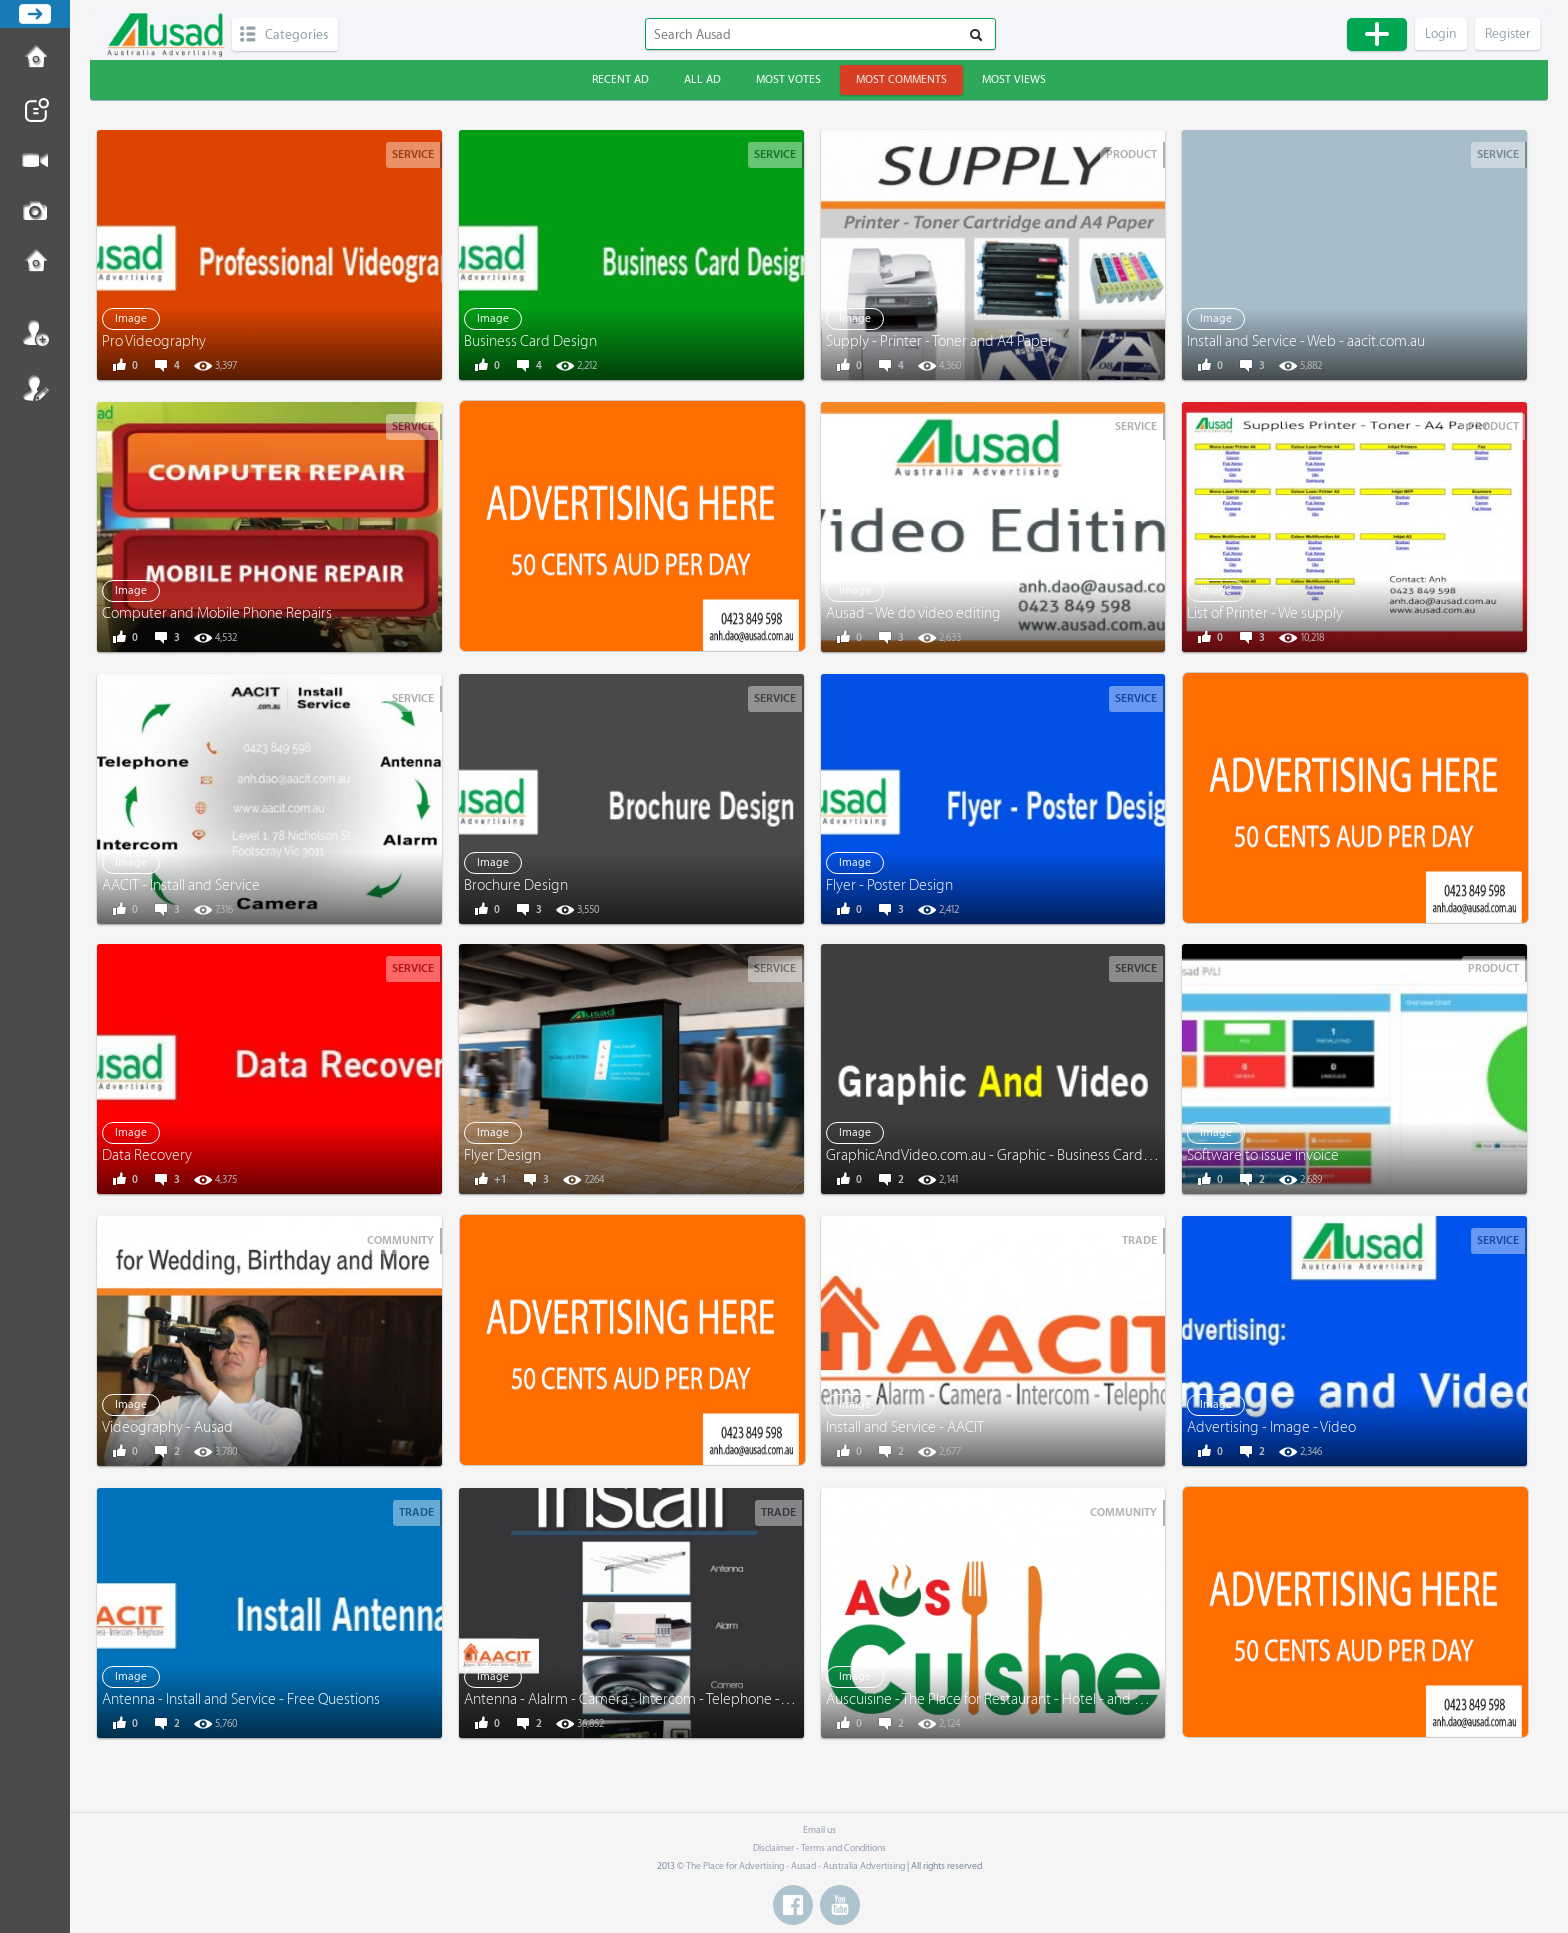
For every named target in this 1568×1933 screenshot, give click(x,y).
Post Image (35, 212)
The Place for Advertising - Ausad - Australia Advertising (795, 1866)
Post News (35, 110)
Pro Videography (154, 341)
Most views (1014, 79)
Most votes (788, 79)
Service (413, 154)
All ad (702, 79)
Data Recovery (147, 1155)
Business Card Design (530, 341)
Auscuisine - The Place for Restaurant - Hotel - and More (996, 1699)
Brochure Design (516, 885)
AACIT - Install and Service (181, 885)
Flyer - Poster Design (889, 885)
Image (131, 318)
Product (1131, 154)
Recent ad (620, 79)
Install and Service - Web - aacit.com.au (1306, 341)
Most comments (901, 79)
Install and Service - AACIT (905, 1427)
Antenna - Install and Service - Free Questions (241, 1699)
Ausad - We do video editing (913, 613)
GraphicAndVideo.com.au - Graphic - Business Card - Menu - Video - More (1053, 1155)
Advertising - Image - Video (1271, 1427)
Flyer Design (502, 1155)
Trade (1139, 1240)
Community (400, 1240)
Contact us (35, 263)
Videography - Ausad (167, 1427)
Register (35, 388)
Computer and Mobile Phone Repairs (217, 613)
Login (35, 333)
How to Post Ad (35, 59)
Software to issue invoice (1263, 1155)
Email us (819, 1830)
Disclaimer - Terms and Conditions (819, 1848)
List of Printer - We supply (1265, 613)
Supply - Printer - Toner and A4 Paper (939, 341)
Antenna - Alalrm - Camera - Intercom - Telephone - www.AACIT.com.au (683, 1699)
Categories (296, 34)
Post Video (35, 161)
